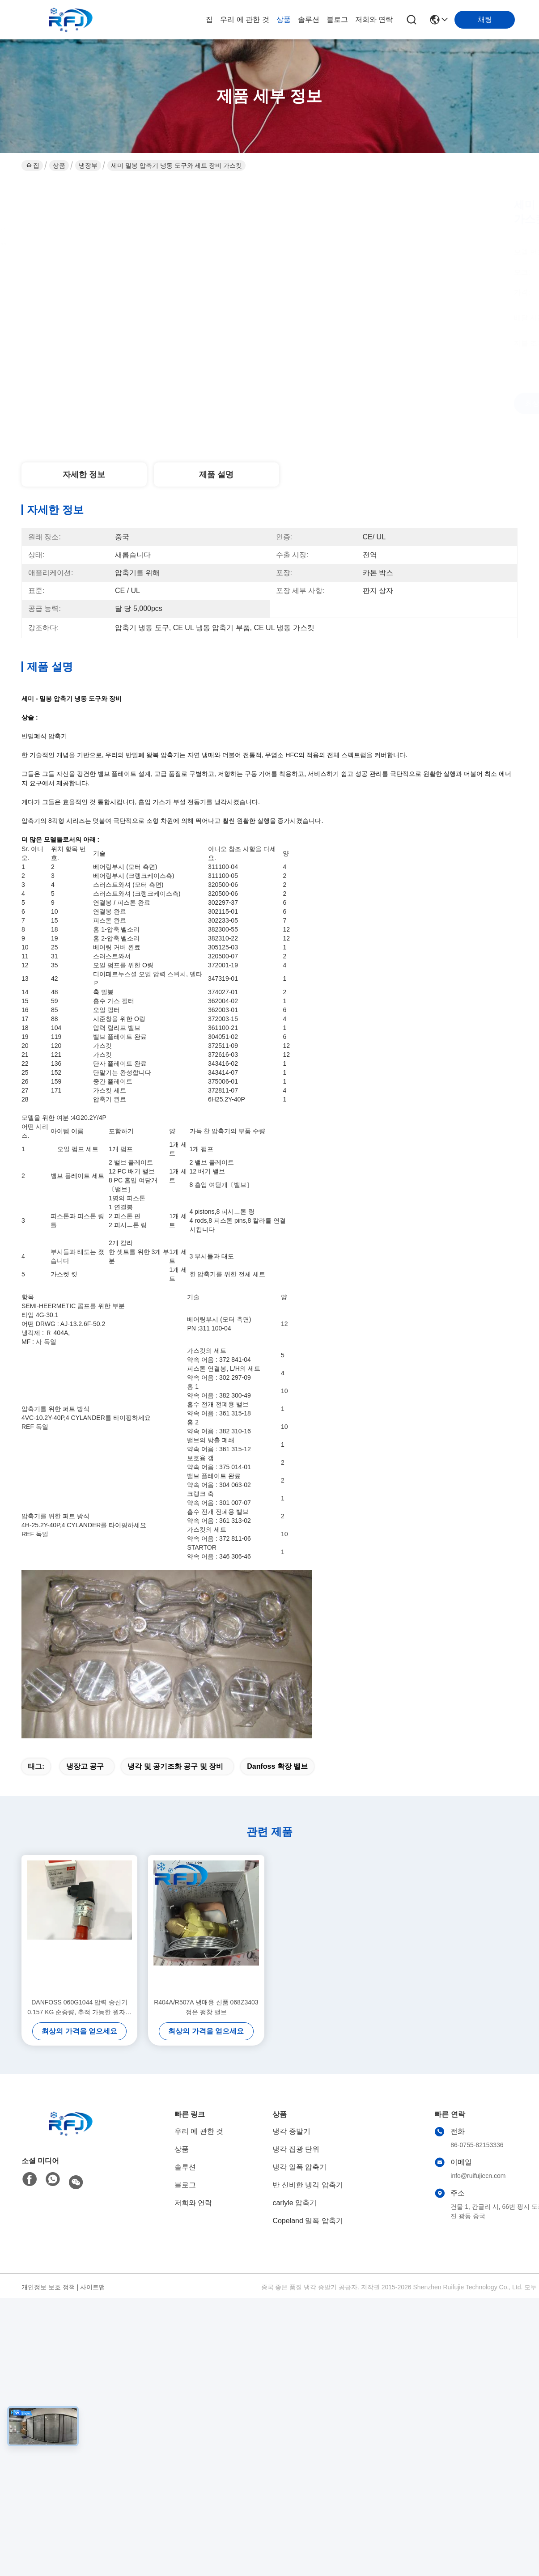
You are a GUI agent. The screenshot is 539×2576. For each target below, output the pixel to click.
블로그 (337, 19)
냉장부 (88, 165)
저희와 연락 (374, 19)
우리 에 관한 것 (244, 19)
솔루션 (308, 19)
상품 (283, 19)
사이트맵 (92, 2287)
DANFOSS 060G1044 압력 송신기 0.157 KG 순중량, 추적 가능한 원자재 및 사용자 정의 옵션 (79, 2008)
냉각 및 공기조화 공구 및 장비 (175, 1766)
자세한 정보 (84, 474)
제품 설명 (216, 474)
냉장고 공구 (85, 1766)
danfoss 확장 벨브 (277, 1766)
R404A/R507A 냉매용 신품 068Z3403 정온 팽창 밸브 (206, 2007)
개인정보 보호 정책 (48, 2287)
